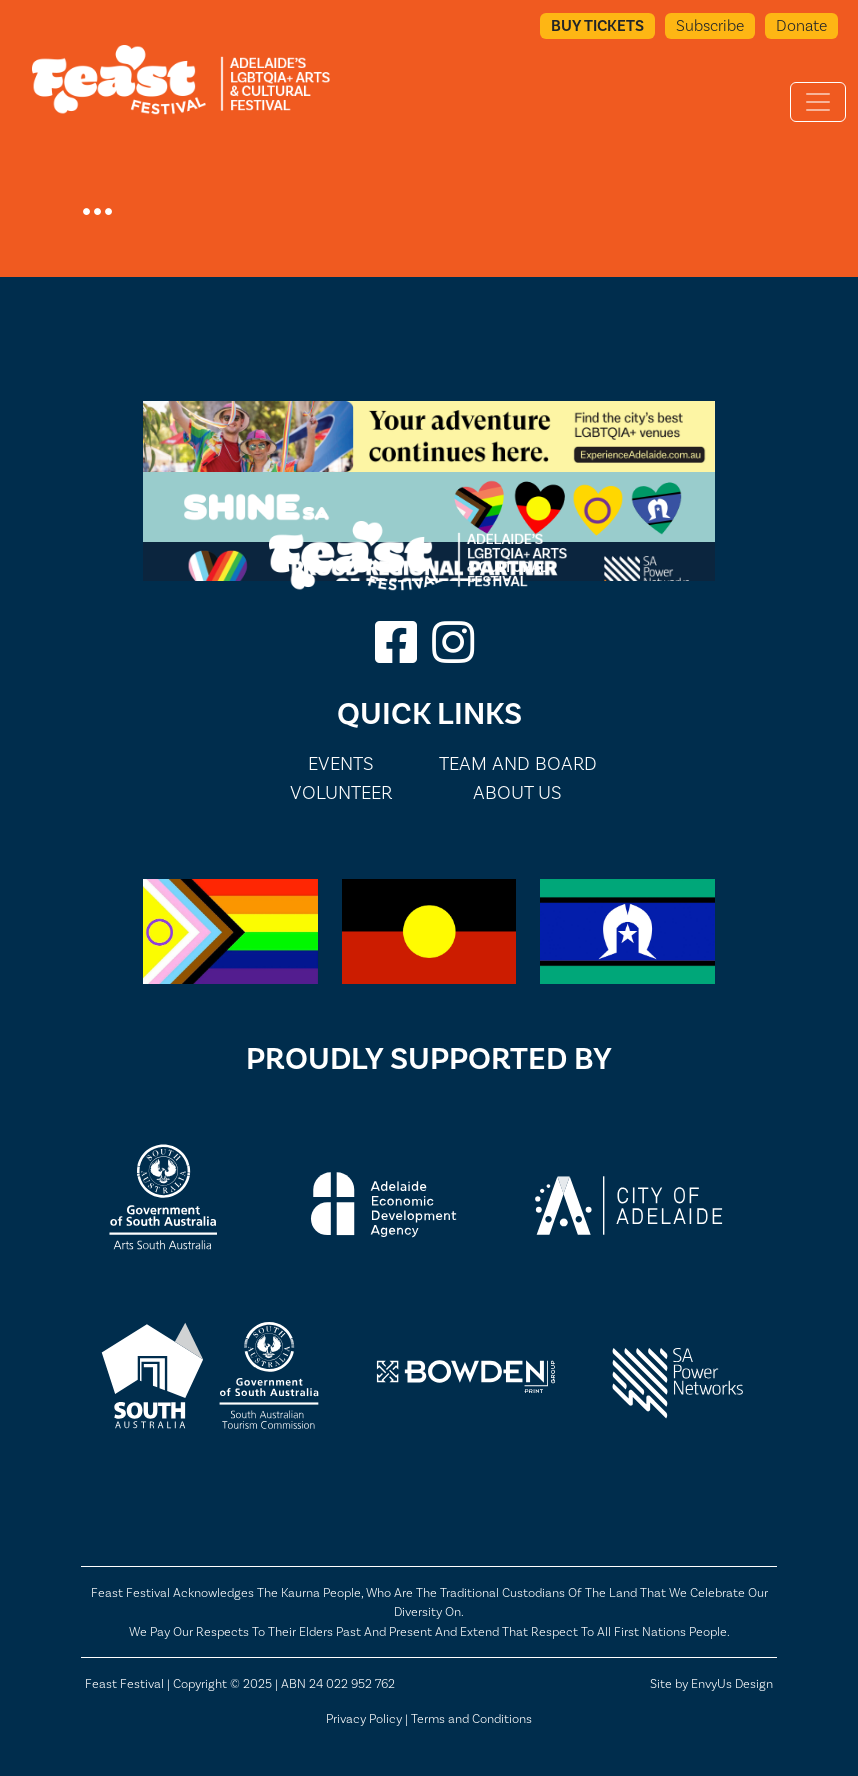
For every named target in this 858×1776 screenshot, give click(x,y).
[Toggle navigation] (818, 102)
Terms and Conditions (471, 1718)
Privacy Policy (364, 1718)
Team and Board (518, 763)
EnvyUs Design (732, 1683)
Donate (801, 25)
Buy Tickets (597, 25)
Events (341, 763)
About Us (517, 792)
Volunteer (341, 792)
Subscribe (710, 25)
